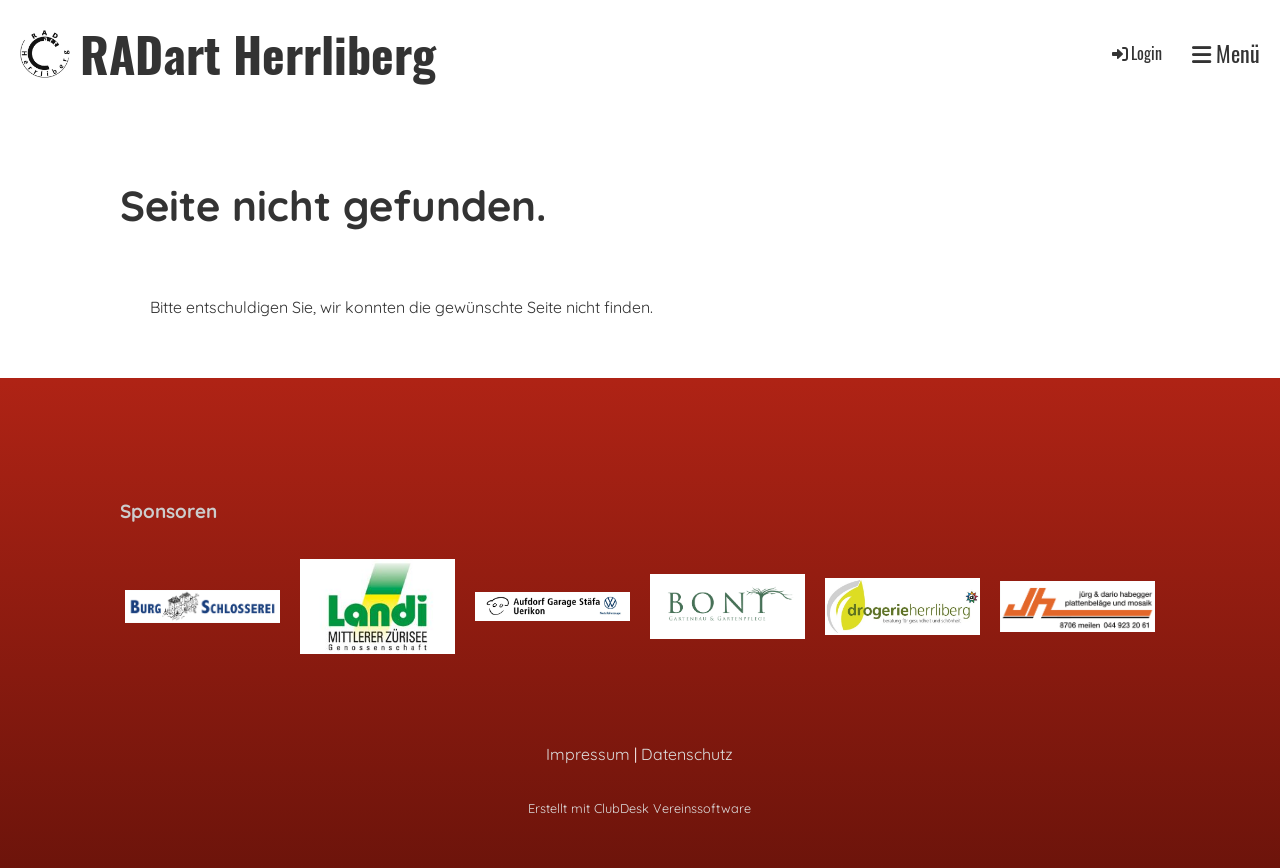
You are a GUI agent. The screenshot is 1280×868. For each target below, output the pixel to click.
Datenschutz (687, 754)
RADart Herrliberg (258, 53)
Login (1135, 53)
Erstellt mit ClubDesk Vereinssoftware (639, 808)
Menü (1226, 53)
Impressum (588, 754)
